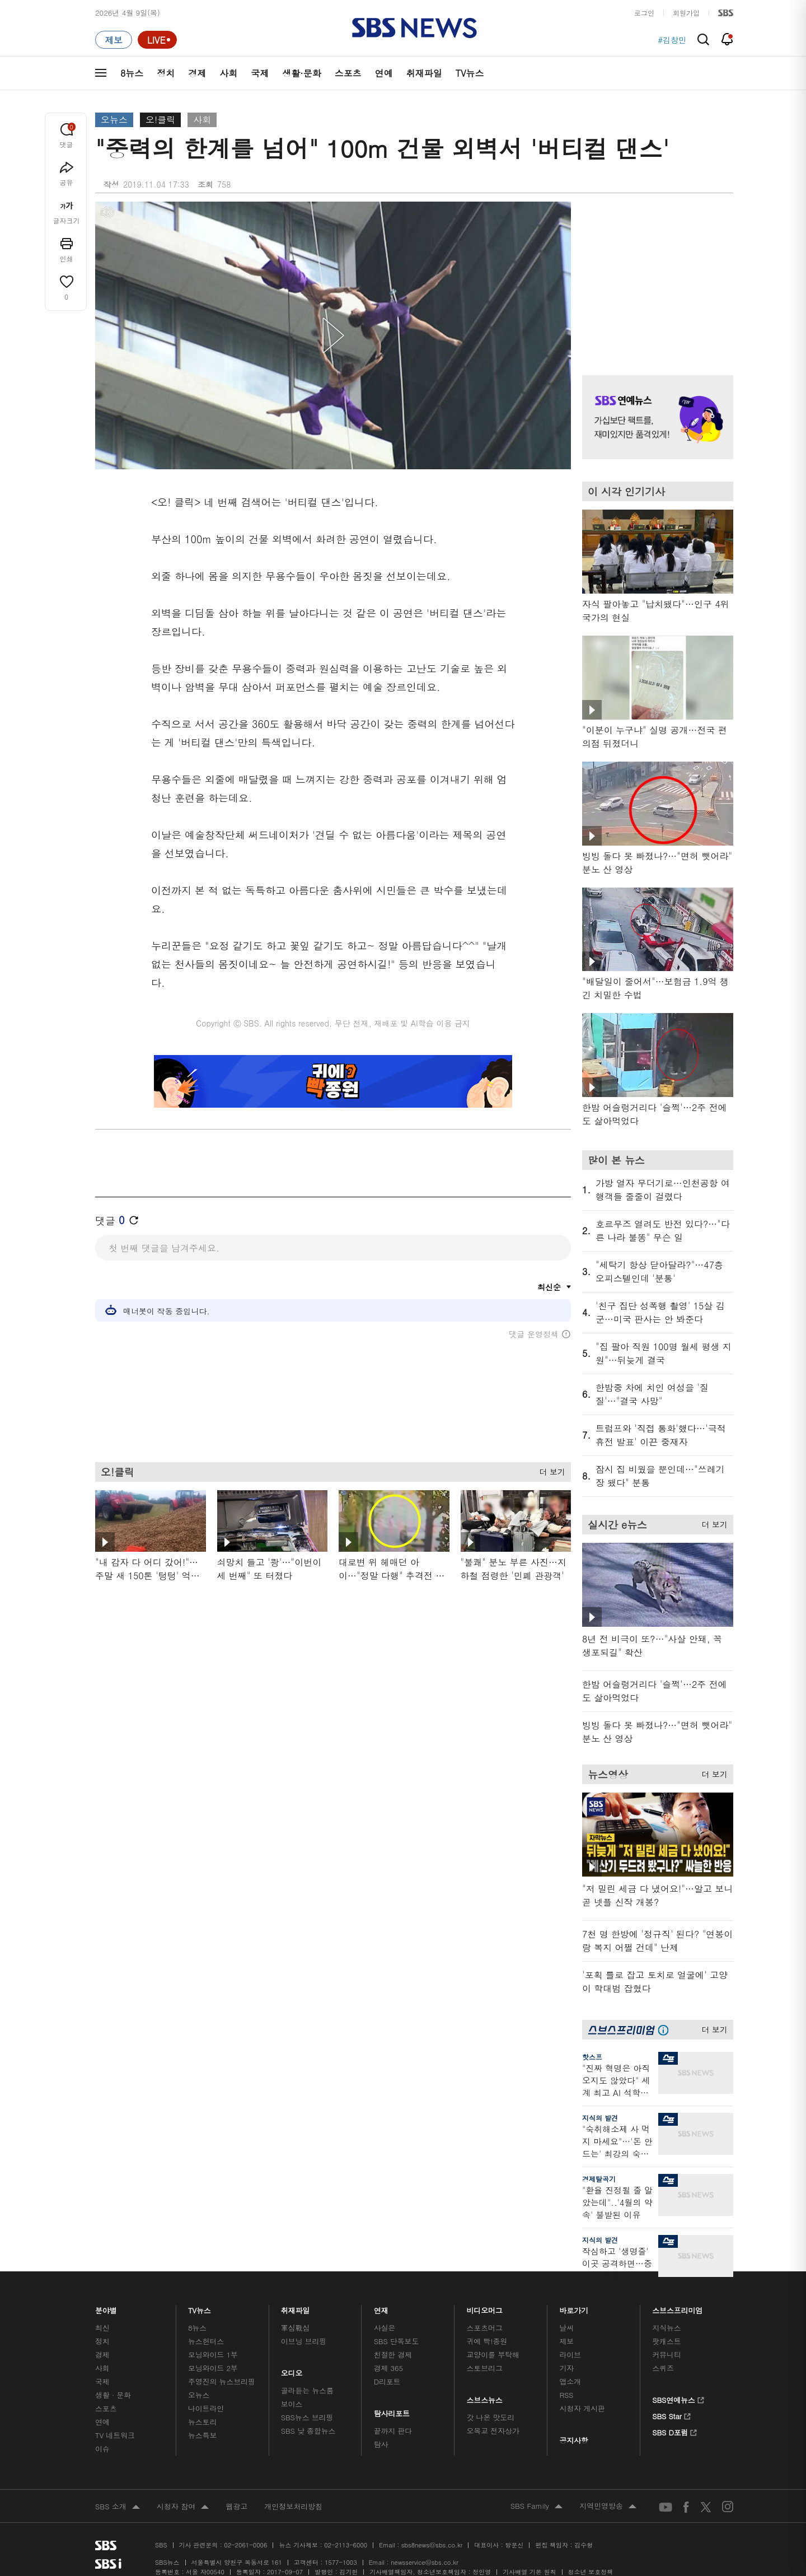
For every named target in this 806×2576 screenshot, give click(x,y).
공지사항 (573, 2440)
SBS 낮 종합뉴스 (308, 2430)
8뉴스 (131, 73)
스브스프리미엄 (677, 2307)
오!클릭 (160, 119)
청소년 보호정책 (590, 2572)
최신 (102, 2327)
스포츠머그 (485, 2327)
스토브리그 (485, 2368)
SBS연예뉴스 (678, 2398)
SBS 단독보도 (396, 2341)
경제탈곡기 (599, 2178)
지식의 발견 (600, 2117)
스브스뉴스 (485, 2397)
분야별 (106, 2307)
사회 (228, 73)
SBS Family (536, 2506)
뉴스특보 (202, 2435)
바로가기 (573, 2307)
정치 (166, 73)
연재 (381, 2307)
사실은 (385, 2327)
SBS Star (671, 2414)
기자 (566, 2368)
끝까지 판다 (393, 2430)
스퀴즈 (663, 2368)
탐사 (381, 2444)
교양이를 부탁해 (493, 2354)
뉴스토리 (202, 2421)
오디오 (292, 2370)
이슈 (102, 2448)
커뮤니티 (666, 2354)
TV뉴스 (470, 73)
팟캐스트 (666, 2341)
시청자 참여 (183, 2507)
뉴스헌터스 (206, 2341)
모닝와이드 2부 (213, 2368)
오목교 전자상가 (493, 2430)
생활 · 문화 (113, 2395)
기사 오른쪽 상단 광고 (655, 274)
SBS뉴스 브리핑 (307, 2417)
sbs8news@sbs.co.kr (431, 2545)
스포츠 (348, 73)
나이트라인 (206, 2408)
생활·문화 (301, 73)
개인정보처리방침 (293, 2506)
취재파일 (424, 73)
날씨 (566, 2327)
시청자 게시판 (581, 2408)
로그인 (644, 12)
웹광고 (236, 2506)
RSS (566, 2395)
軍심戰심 (295, 2327)
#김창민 (672, 39)
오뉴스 (114, 119)
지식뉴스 (666, 2327)
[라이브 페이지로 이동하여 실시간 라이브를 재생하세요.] (157, 40)
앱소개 (570, 2381)
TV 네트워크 (115, 2435)
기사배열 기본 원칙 (529, 2572)
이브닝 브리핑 (303, 2341)
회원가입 (686, 12)
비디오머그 (485, 2307)
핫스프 (592, 2056)
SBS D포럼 (674, 2431)
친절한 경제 (393, 2354)
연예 (384, 73)
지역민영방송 (607, 2506)
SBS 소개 (117, 2507)
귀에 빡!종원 (487, 2341)
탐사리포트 (392, 2410)
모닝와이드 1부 (213, 2354)
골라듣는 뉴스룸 (307, 2390)
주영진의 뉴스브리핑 (221, 2381)
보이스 (292, 2403)
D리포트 (387, 2381)
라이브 (570, 2354)
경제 (197, 73)
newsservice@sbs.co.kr (424, 2562)
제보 (566, 2341)
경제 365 (388, 2368)
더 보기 (549, 1477)
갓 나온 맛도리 (491, 2417)
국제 (260, 73)
